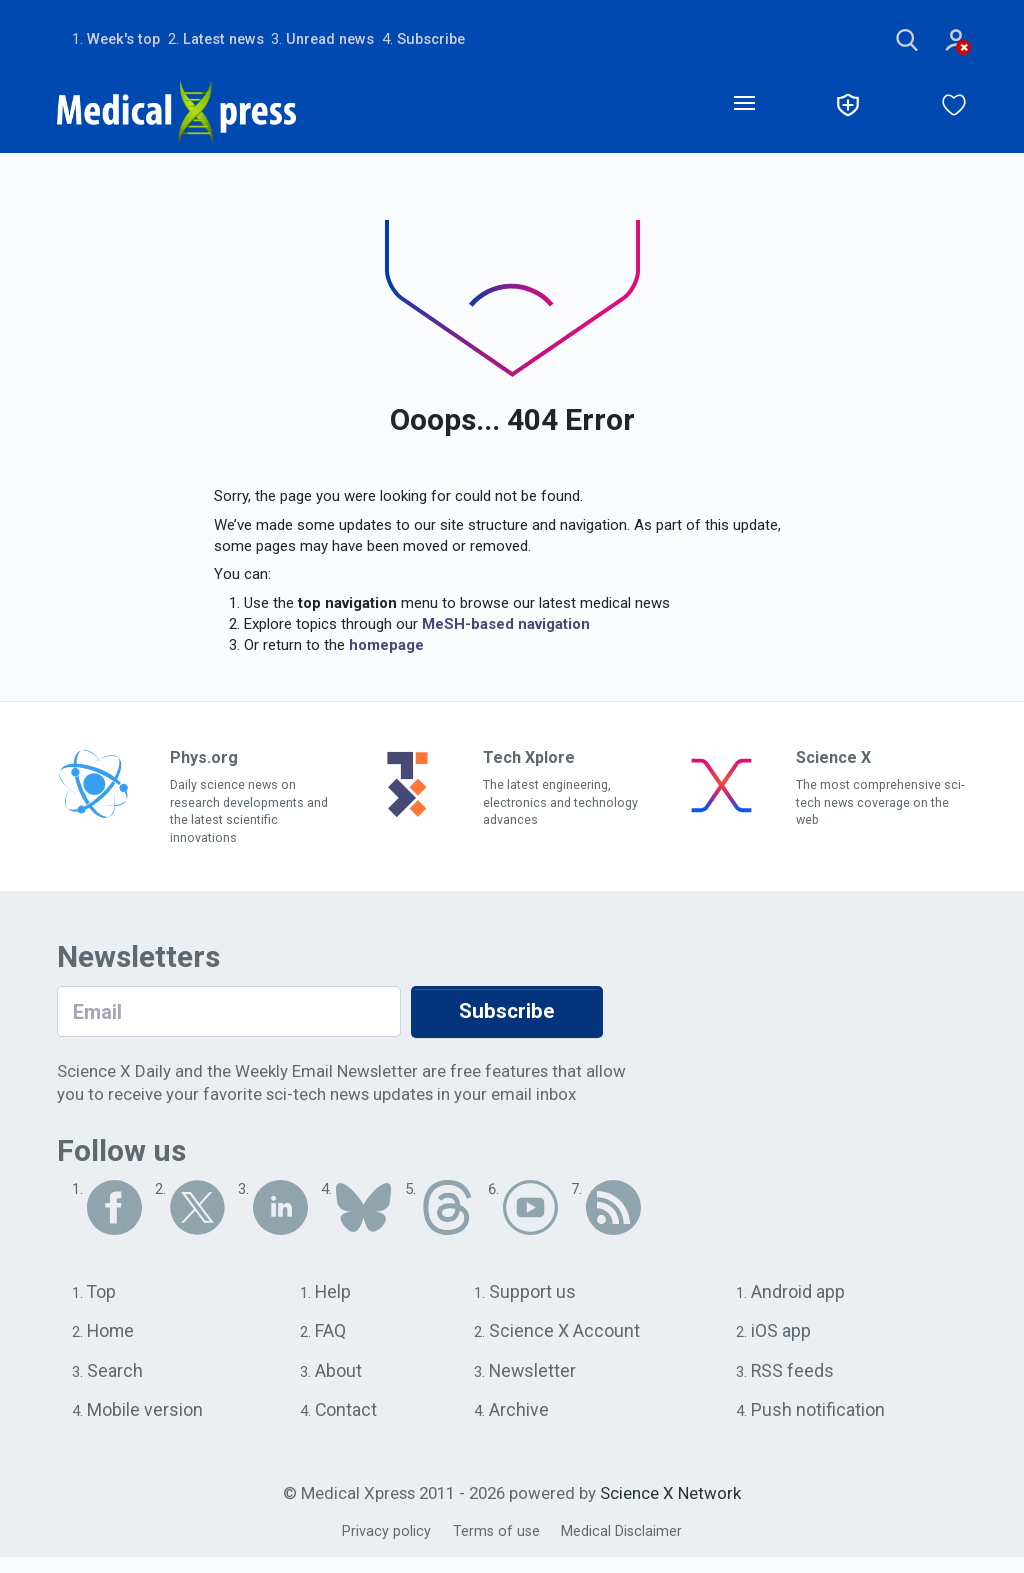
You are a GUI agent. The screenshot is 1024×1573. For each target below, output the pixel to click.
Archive (519, 1425)
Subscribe (455, 39)
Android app (800, 1302)
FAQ (332, 1343)
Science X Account (566, 1343)
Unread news (347, 39)
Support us (534, 1302)
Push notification (820, 1425)
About (340, 1384)
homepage (386, 649)
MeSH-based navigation (506, 628)
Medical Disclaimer (624, 1547)
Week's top (126, 39)
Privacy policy (383, 1547)
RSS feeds (794, 1384)
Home (112, 1343)
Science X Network (670, 1510)
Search (115, 1384)
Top (103, 1302)
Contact (348, 1425)
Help (335, 1302)
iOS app (783, 1343)
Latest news (233, 39)
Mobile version (148, 1425)
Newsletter (534, 1384)
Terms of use (495, 1547)
